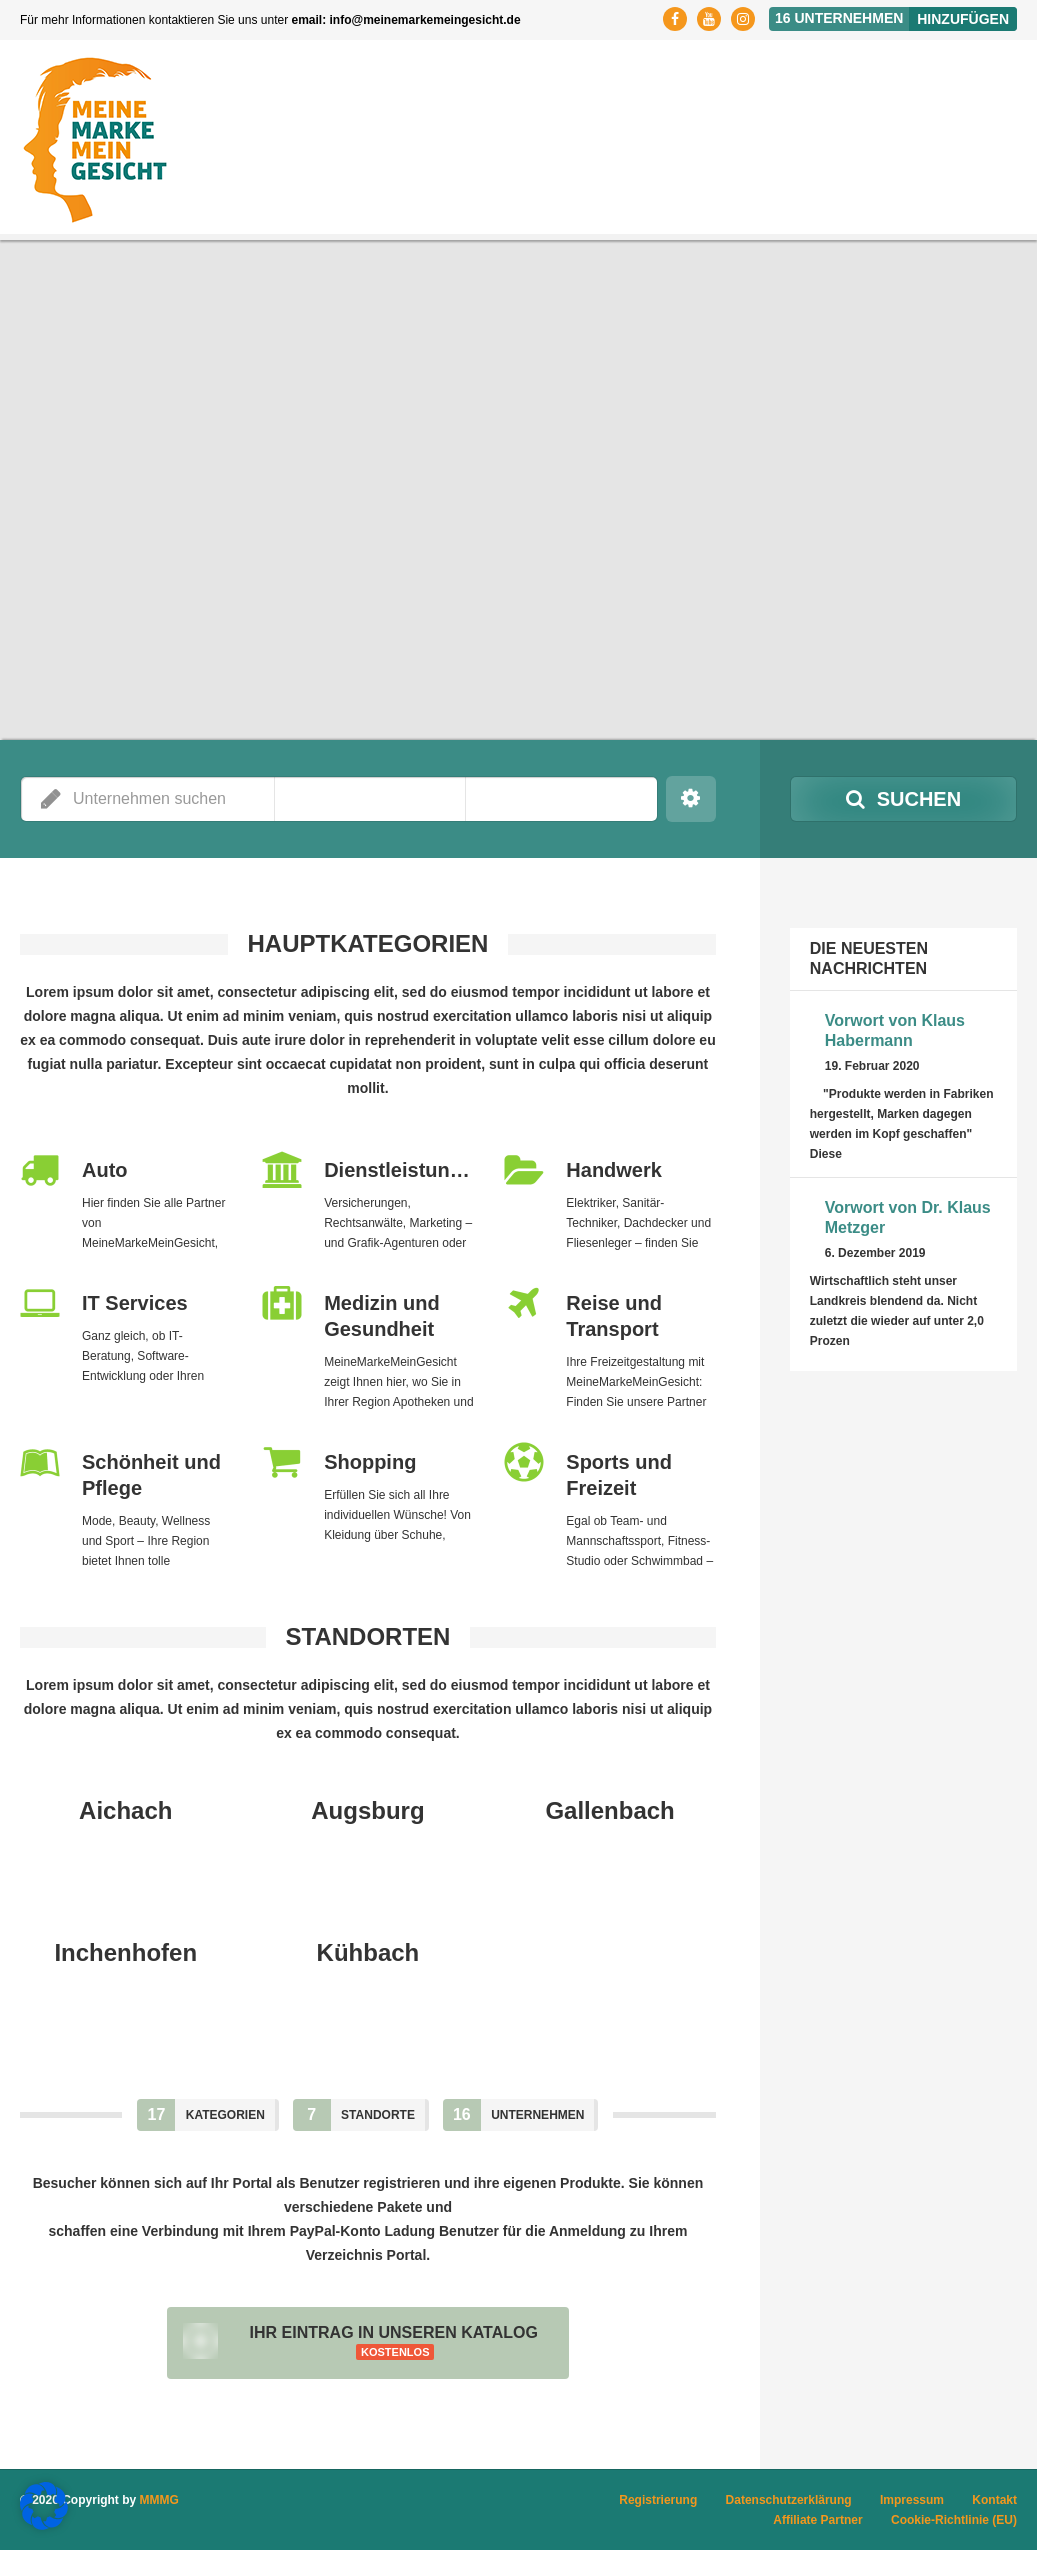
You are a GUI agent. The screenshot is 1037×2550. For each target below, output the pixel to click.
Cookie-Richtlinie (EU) (954, 2520)
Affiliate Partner (817, 2520)
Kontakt (994, 2500)
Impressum (912, 2500)
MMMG (159, 2500)
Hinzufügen (963, 19)
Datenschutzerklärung (789, 2500)
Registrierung (658, 2500)
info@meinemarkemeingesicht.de (425, 20)
